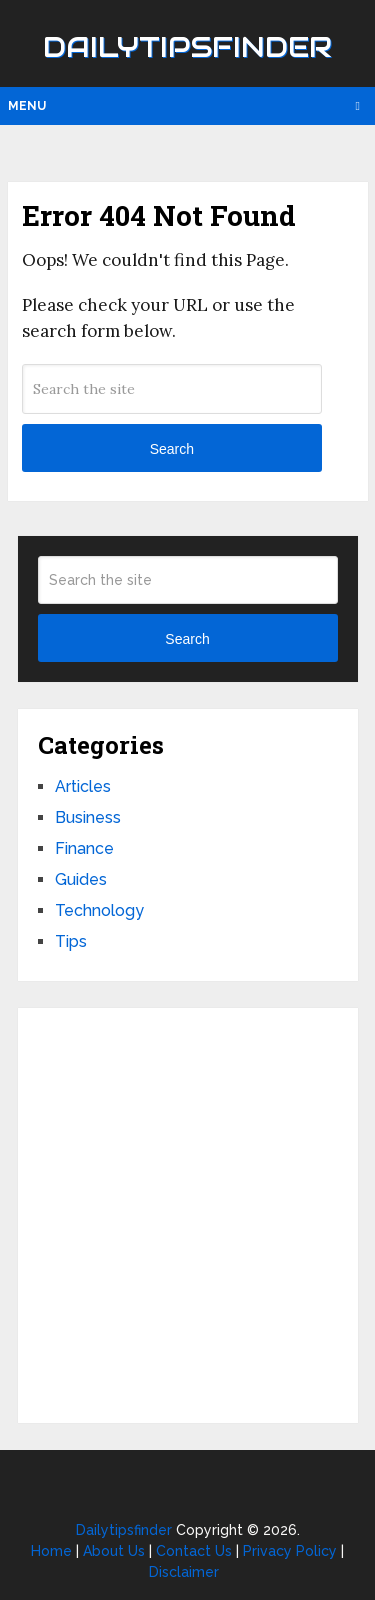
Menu (27, 106)
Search (172, 449)
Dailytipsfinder (187, 47)
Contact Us (194, 1551)
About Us (114, 1551)
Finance (84, 848)
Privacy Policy (290, 1551)
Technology (99, 910)
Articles (83, 786)
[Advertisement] (187, 1215)
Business (88, 817)
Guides (81, 879)
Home (51, 1551)
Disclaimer (184, 1572)
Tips (71, 941)
